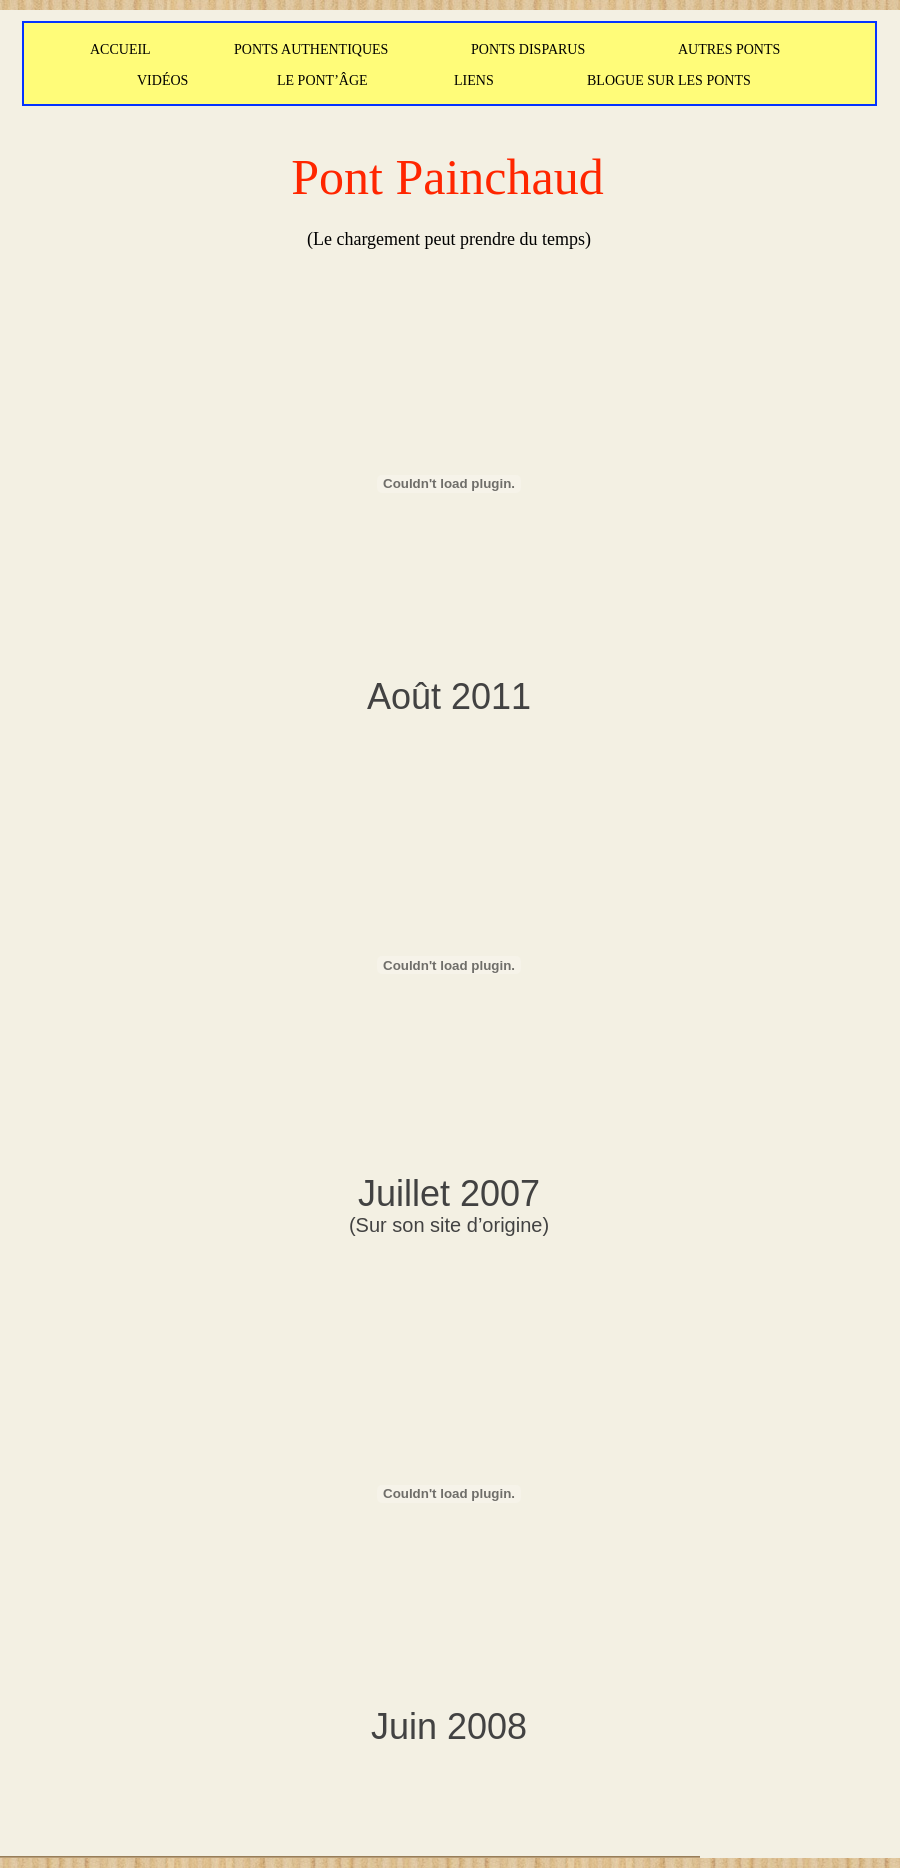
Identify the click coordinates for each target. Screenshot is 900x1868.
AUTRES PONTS (729, 49)
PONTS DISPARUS (528, 49)
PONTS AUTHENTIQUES (311, 49)
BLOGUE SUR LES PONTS (669, 80)
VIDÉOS (162, 80)
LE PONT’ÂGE (322, 80)
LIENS (474, 80)
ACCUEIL (120, 49)
